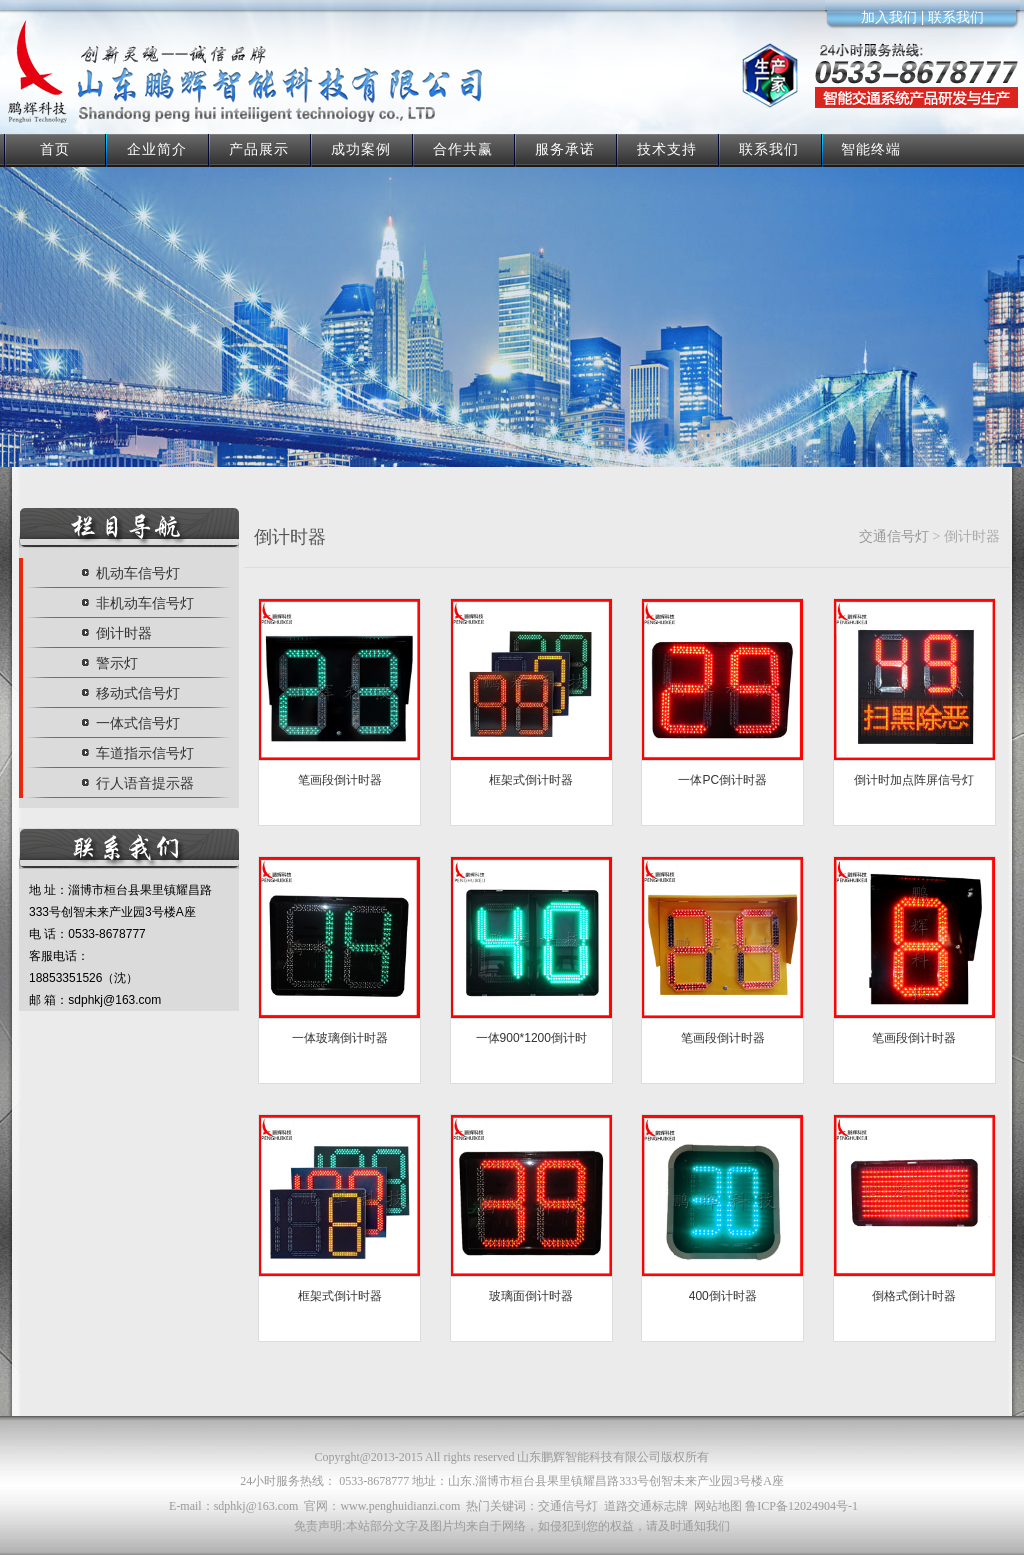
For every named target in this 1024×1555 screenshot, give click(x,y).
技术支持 (667, 149)
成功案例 (361, 149)
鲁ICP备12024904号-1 (801, 1506)
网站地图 (718, 1506)
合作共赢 (463, 149)
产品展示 (259, 149)
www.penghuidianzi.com (400, 1506)
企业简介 (157, 149)
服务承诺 (565, 149)
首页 (55, 149)
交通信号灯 (894, 536)
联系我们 (769, 149)
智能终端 (871, 149)
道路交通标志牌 (646, 1506)
